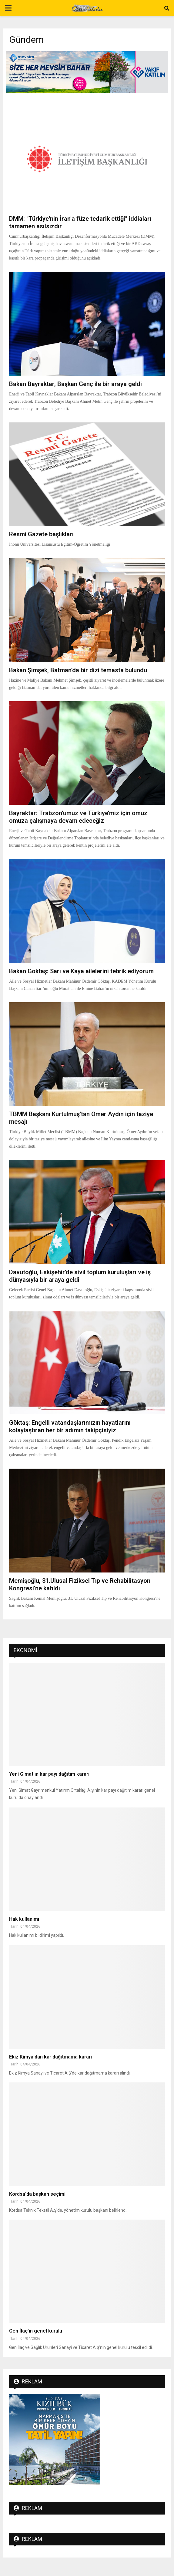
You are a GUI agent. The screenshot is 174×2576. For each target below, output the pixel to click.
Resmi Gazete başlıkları (41, 534)
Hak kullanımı (24, 1919)
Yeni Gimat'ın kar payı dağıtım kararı (49, 1774)
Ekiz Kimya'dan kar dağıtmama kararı (50, 2057)
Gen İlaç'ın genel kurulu (35, 2331)
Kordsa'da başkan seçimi (37, 2194)
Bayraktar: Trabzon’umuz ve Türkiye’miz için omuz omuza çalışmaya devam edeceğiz (78, 816)
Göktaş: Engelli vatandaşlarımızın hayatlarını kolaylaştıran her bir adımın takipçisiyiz (70, 1426)
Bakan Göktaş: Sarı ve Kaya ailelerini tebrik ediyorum (81, 971)
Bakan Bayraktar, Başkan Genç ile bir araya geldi (75, 384)
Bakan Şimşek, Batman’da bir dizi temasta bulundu (78, 670)
